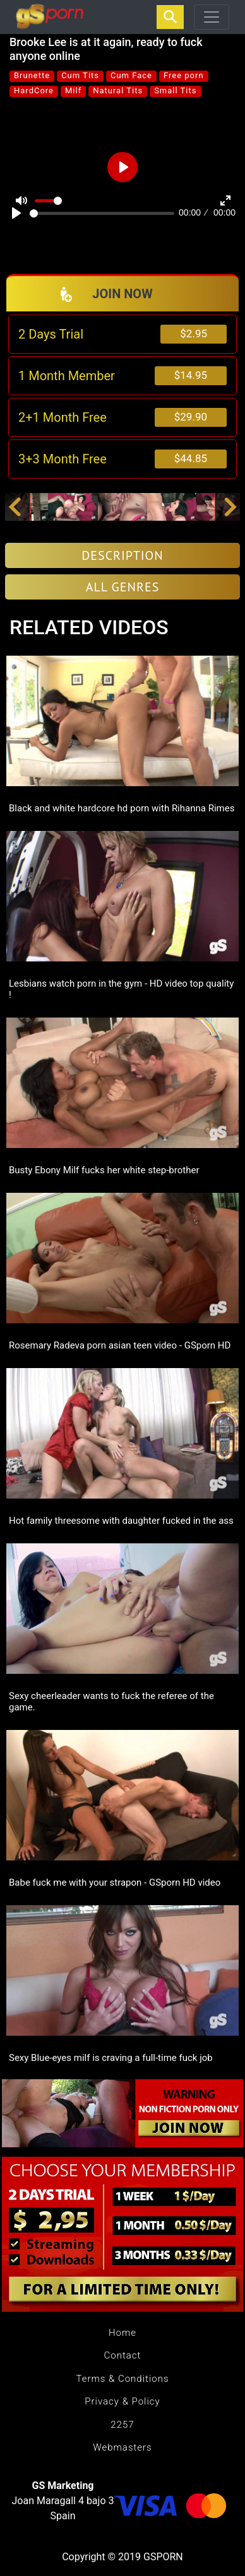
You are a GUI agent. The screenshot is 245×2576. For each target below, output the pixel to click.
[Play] (16, 213)
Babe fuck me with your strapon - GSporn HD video (114, 1882)
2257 (122, 2424)
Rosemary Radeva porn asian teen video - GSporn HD (119, 1345)
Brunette (32, 75)
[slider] (102, 213)
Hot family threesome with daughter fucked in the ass (121, 1520)
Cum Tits (80, 75)
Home (122, 2332)
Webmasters (122, 2447)
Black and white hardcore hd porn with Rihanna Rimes (121, 808)
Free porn (184, 75)
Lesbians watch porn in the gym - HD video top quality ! (121, 989)
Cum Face (131, 75)
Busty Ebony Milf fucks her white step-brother (104, 1170)
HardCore (34, 90)
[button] (14, 507)
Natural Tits (118, 90)
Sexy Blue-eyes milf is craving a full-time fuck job (111, 2057)
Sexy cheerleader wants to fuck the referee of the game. (111, 1701)
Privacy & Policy (122, 2401)
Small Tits (175, 90)
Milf (73, 90)
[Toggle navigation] (211, 17)
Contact (122, 2355)
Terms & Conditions (122, 2378)
